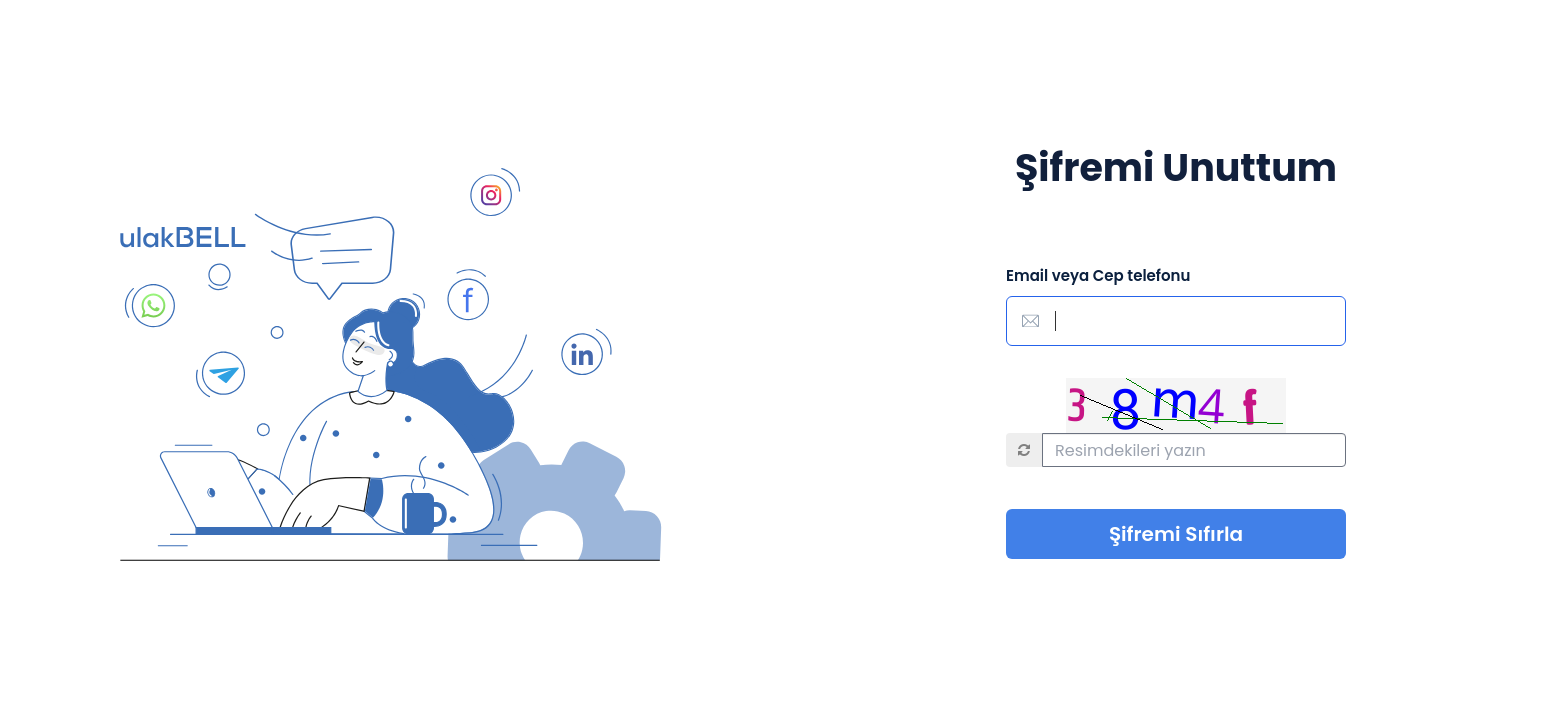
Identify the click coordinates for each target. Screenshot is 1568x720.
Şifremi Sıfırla (1176, 534)
